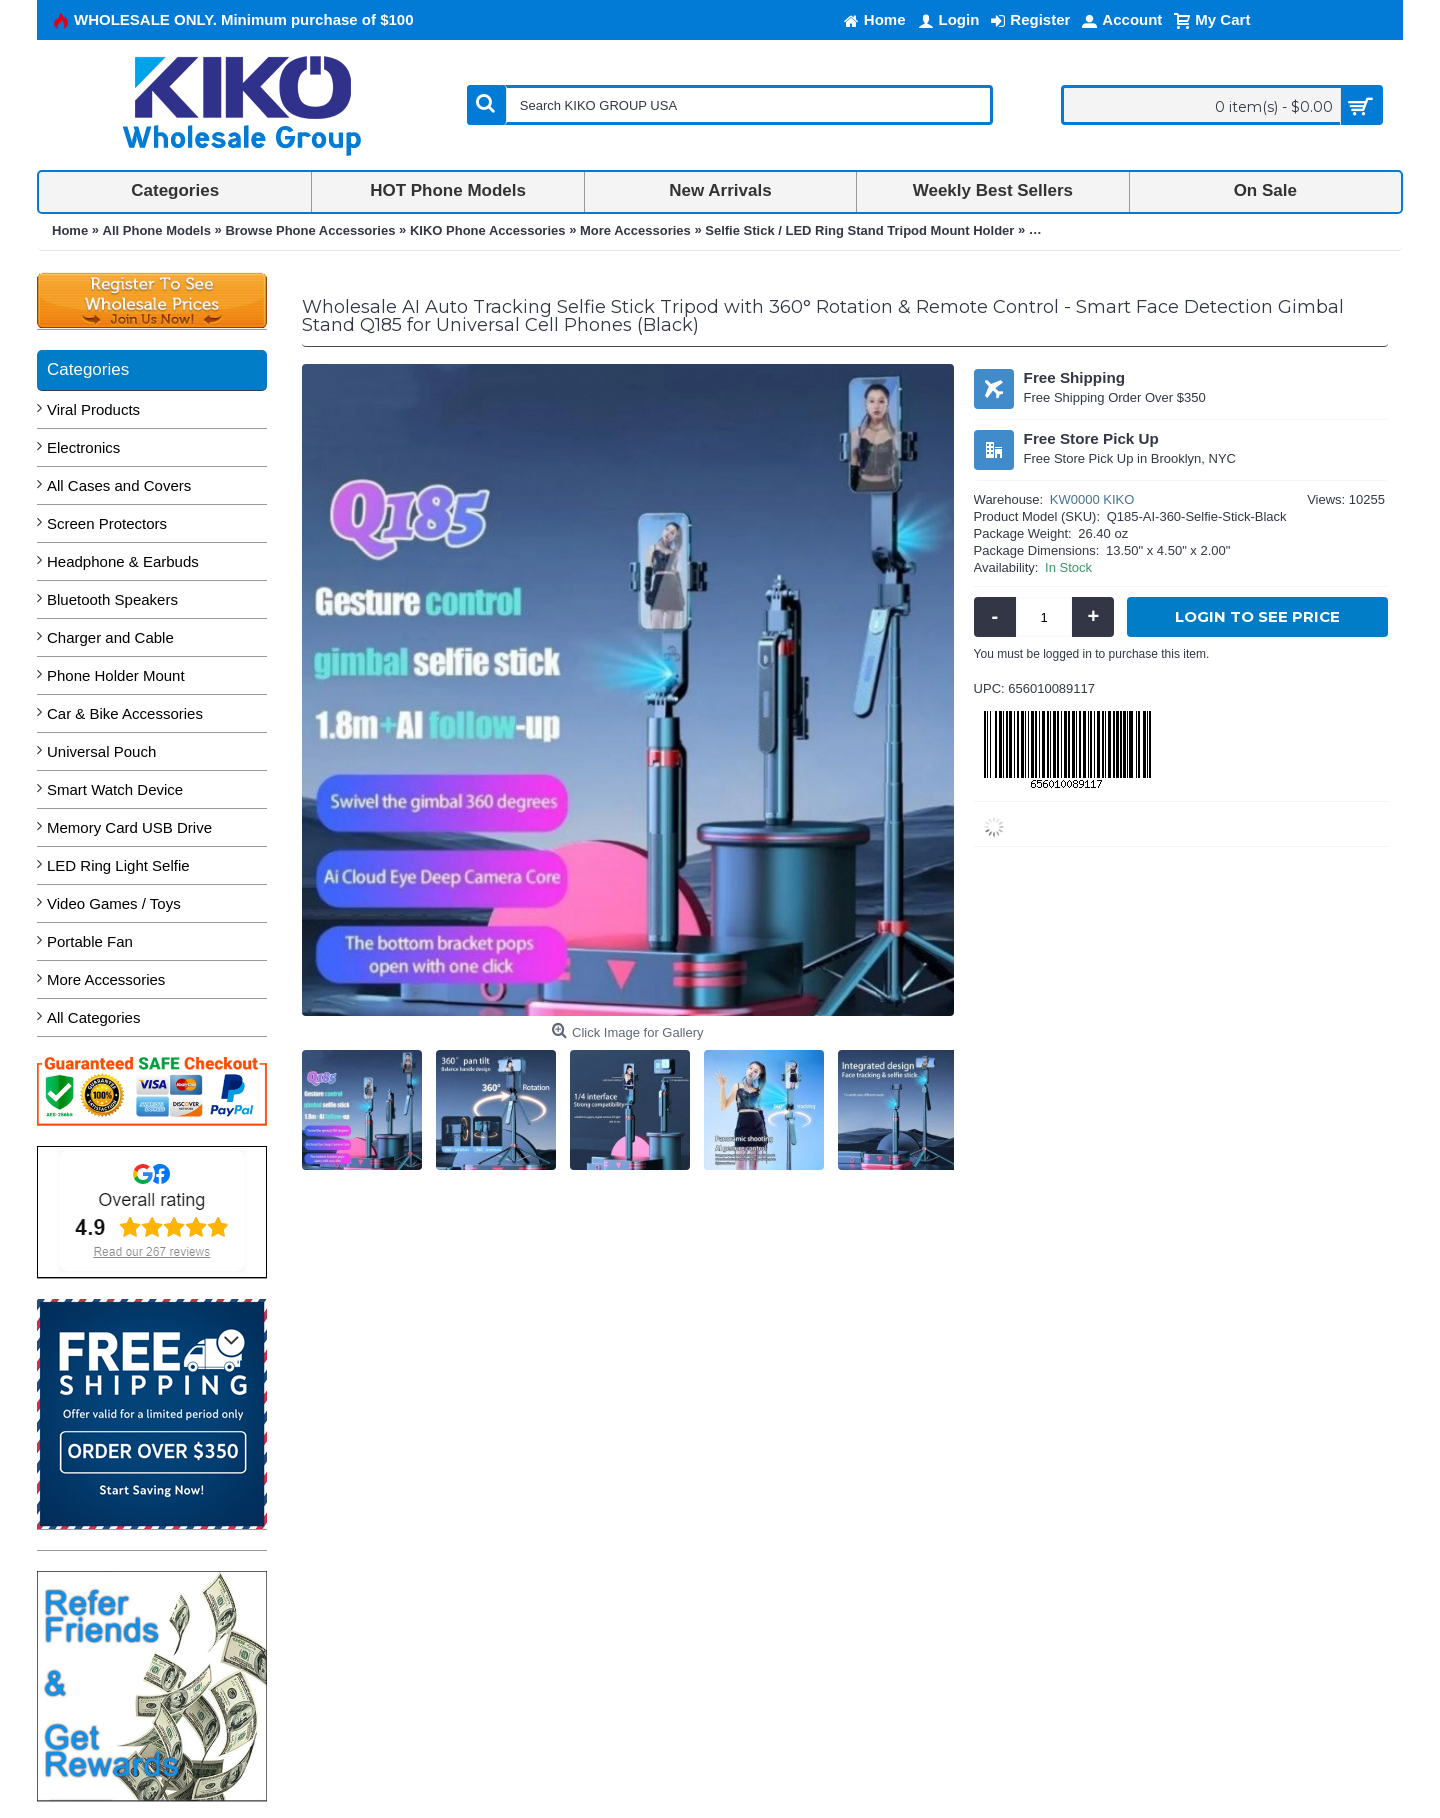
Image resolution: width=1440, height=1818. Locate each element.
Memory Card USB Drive (129, 827)
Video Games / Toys (114, 903)
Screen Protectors (107, 523)
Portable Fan (90, 941)
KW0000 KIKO (1092, 499)
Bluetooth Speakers (112, 599)
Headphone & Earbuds (123, 561)
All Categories (93, 1017)
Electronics (83, 447)
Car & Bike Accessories (125, 713)
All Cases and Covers (119, 485)
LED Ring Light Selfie (118, 865)
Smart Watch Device (115, 789)
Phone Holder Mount (116, 675)
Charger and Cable (110, 637)
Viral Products (93, 409)
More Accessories (106, 979)
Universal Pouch (101, 751)
